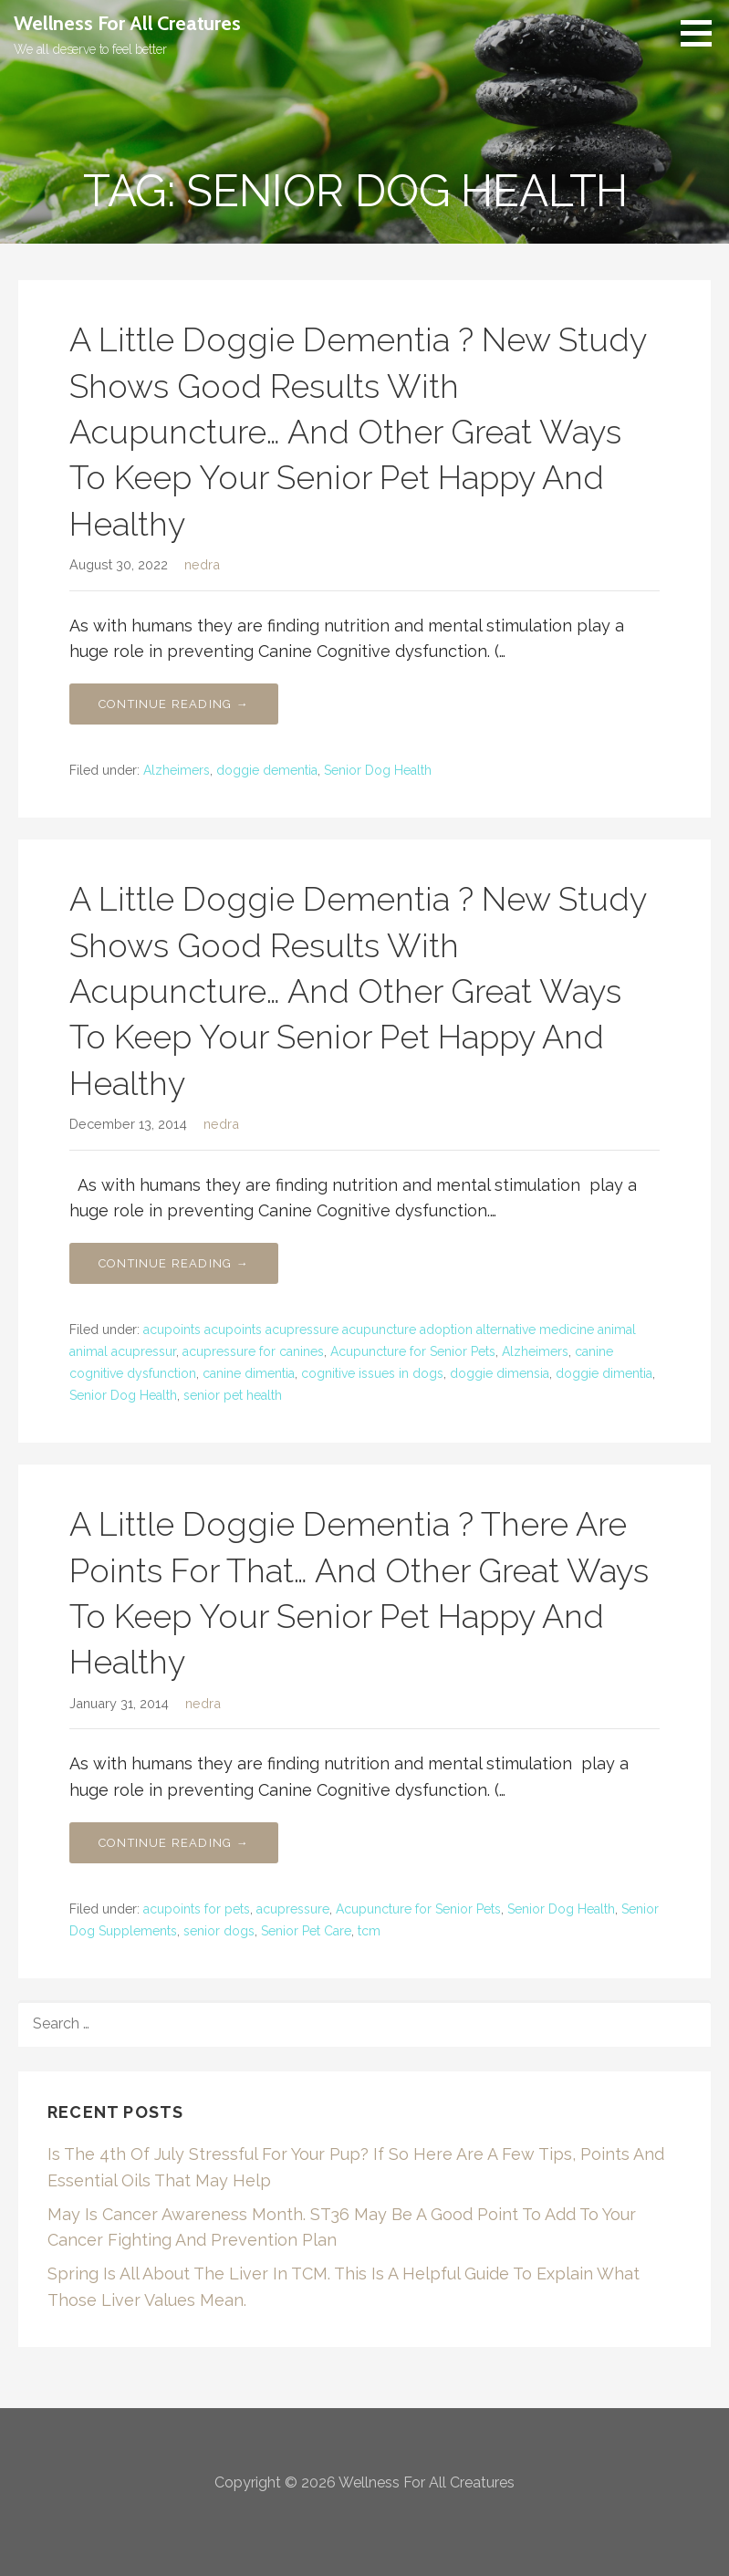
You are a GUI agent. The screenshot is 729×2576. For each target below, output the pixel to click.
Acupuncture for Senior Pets (412, 1351)
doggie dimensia (499, 1373)
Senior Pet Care (306, 1931)
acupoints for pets (196, 1909)
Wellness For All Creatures (127, 23)
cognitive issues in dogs (372, 1373)
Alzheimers (176, 770)
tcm (369, 1931)
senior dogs (219, 1931)
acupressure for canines (253, 1351)
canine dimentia (249, 1373)
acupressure (292, 1909)
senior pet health (232, 1395)
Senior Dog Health (378, 770)
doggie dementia (267, 770)
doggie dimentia (604, 1373)
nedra (202, 564)
